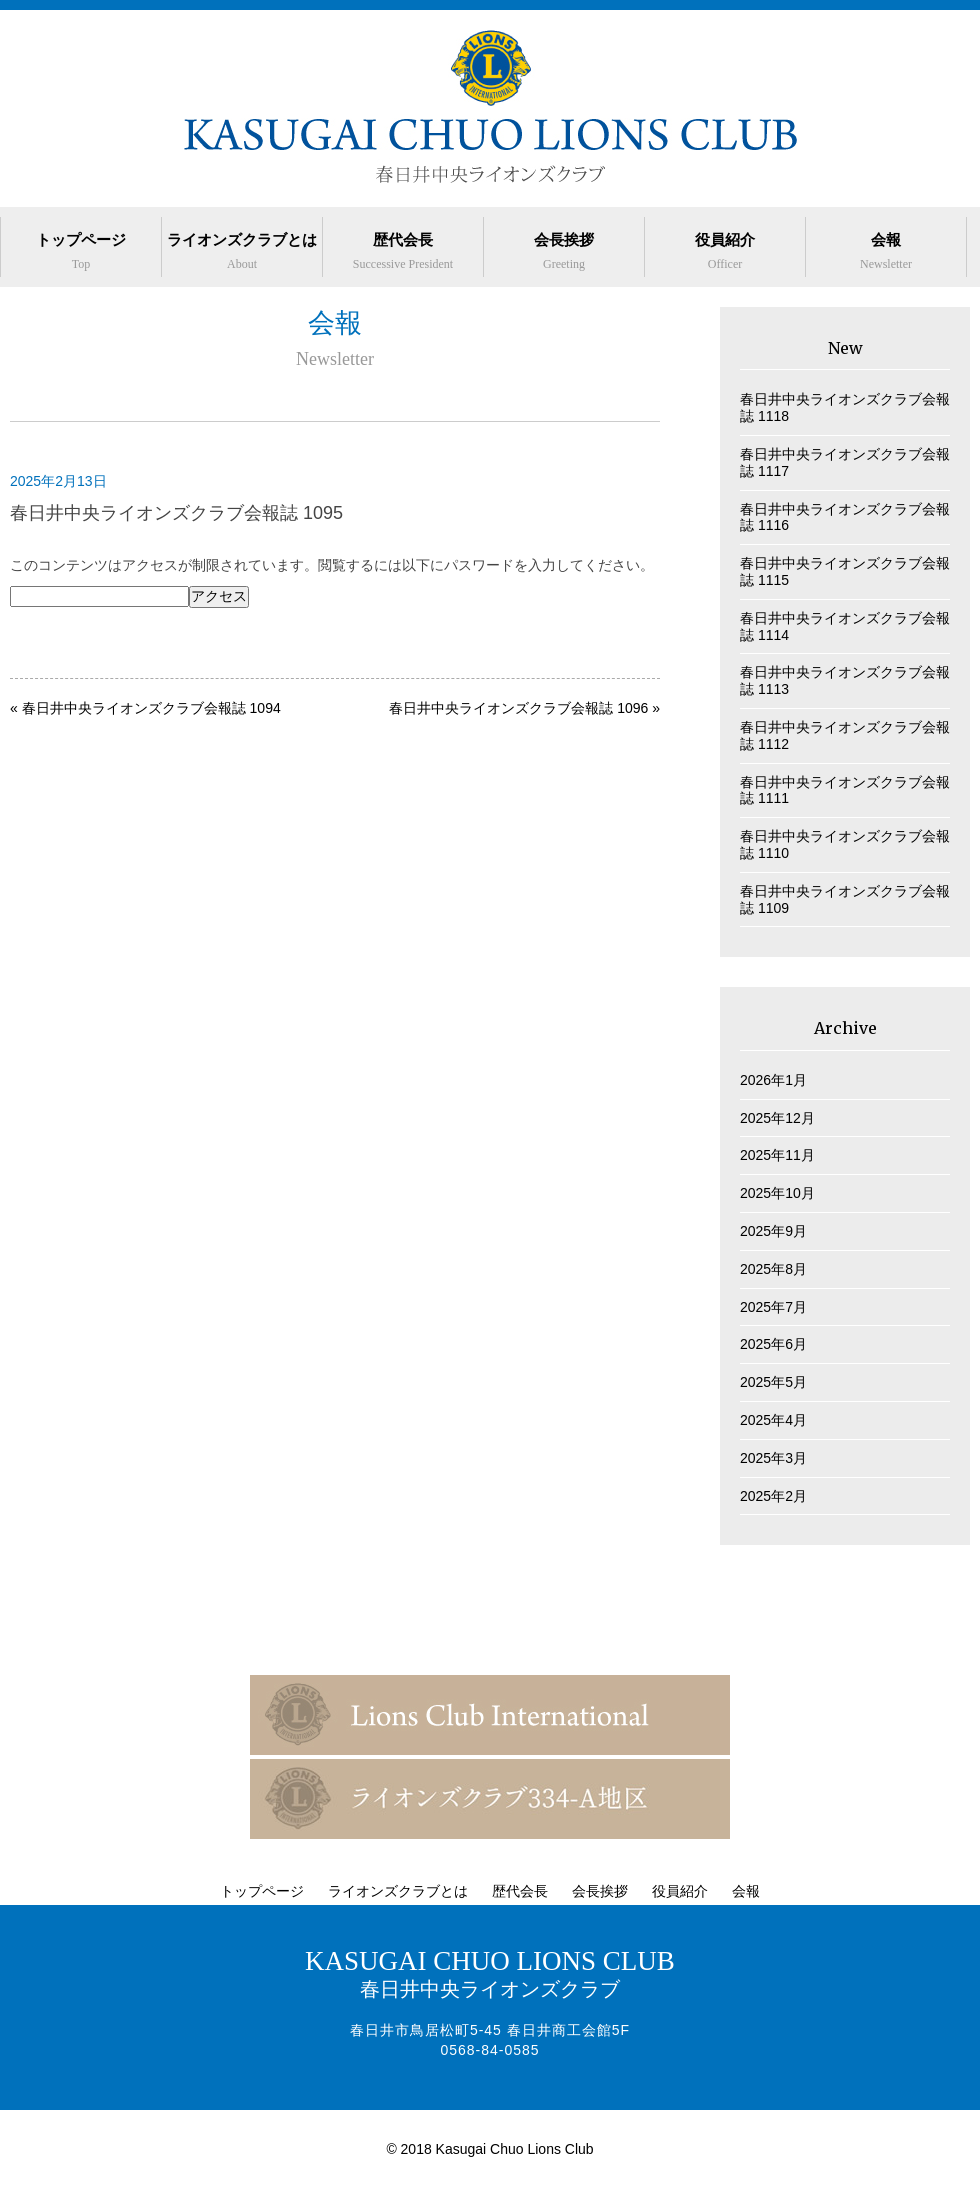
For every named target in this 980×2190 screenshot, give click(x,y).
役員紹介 (725, 250)
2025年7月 (773, 1307)
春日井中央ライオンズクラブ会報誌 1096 (518, 708)
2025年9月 (773, 1231)
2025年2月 (773, 1496)
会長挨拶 (564, 250)
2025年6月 (773, 1344)
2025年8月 (773, 1269)
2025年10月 (777, 1193)
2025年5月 (773, 1382)
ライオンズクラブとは (242, 250)
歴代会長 (403, 250)
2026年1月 (773, 1080)
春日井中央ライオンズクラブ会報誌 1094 (151, 708)
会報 (886, 250)
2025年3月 (773, 1458)
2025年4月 (773, 1420)
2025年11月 (777, 1155)
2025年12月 (777, 1118)
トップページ (81, 250)
